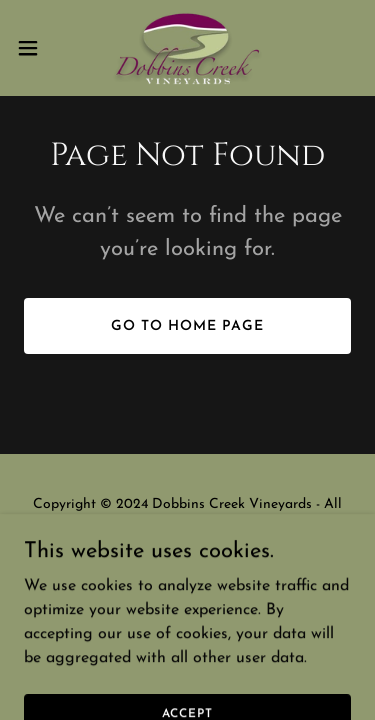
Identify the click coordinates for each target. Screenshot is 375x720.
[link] (187, 48)
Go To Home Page (187, 326)
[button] (35, 48)
